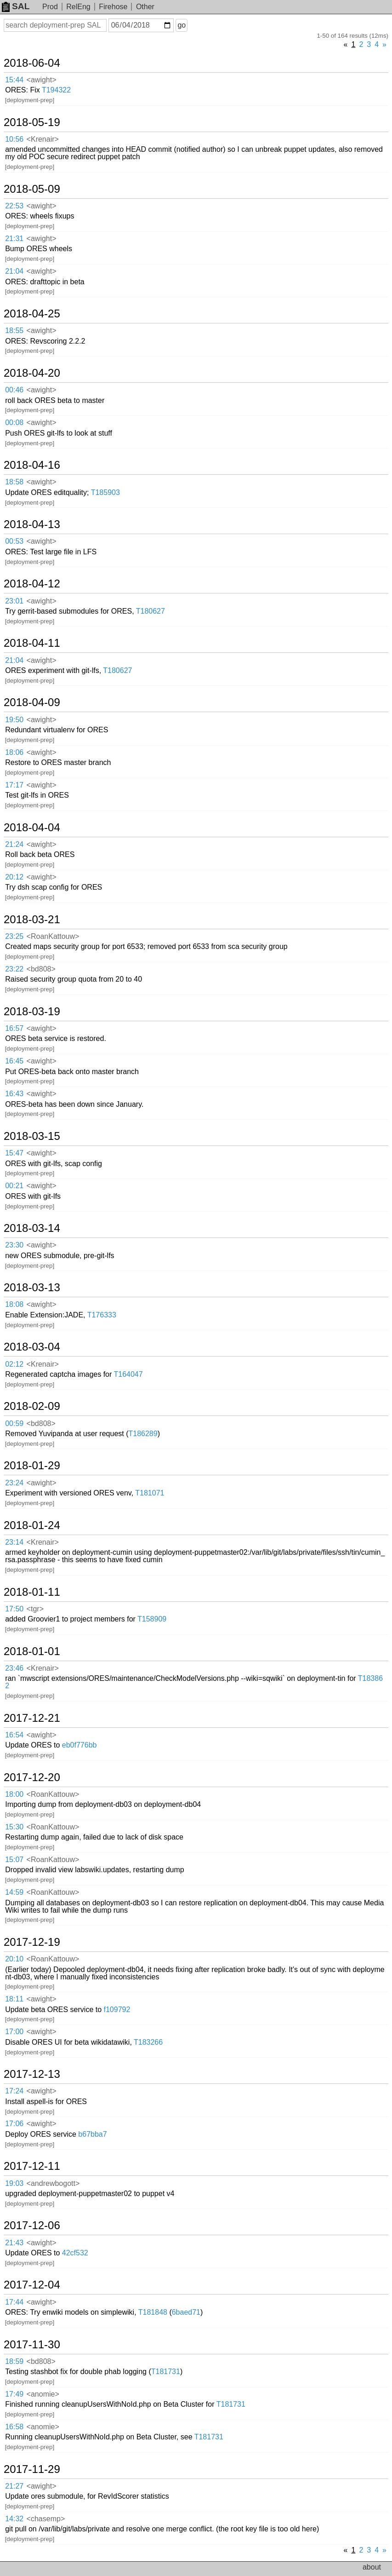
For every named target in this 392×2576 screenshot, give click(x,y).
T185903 (105, 492)
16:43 (14, 1094)
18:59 (14, 2361)
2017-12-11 (32, 2166)
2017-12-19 (32, 1942)
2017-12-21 (32, 1718)
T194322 (56, 90)
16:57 (14, 1028)
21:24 (14, 844)
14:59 (14, 1892)
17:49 (14, 2394)
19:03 (14, 2183)
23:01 (14, 601)
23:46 (14, 1668)
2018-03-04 (32, 1347)
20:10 (14, 1959)
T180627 (150, 611)
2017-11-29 (32, 2469)
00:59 (14, 1423)
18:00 (14, 1794)
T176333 (101, 1315)
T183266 (148, 2042)
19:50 (14, 720)
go (181, 25)
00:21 (14, 1186)
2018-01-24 (32, 1525)
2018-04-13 (32, 524)
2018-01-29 (32, 1465)
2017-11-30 (32, 2344)
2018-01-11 (32, 1592)
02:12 (14, 1364)
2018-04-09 (32, 702)
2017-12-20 (32, 1777)
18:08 (14, 1304)
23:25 (14, 936)
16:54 (14, 1735)
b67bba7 (92, 2134)
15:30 (14, 1827)
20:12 (14, 877)
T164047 (128, 1374)
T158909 (151, 1619)
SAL (15, 6)
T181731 (165, 2371)
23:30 (14, 1245)
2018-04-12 (32, 583)
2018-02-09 (32, 1406)
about (372, 2567)
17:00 (14, 2032)
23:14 (14, 1542)
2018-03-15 (32, 1136)
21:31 (14, 238)
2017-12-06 (32, 2225)
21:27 (14, 2486)
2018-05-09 (32, 189)
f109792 (117, 2009)
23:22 (14, 969)
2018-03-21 (32, 919)
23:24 (14, 1483)
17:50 (14, 1609)
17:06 (14, 2124)
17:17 (14, 785)
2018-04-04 (32, 827)
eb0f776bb (79, 1745)
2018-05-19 (32, 122)
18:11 (14, 1999)
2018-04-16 (32, 465)
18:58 (14, 482)
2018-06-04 (32, 63)
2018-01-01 (32, 1651)
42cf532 (75, 2253)
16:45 (14, 1061)
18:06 (14, 752)
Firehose (113, 7)
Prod (50, 7)
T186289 (143, 1434)
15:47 (14, 1153)
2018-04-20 (32, 373)
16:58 (14, 2427)
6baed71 (186, 2312)
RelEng (78, 7)
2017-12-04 (32, 2284)
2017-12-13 (32, 2074)
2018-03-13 (32, 1287)
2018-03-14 (32, 1228)
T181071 (149, 1493)
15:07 (14, 1859)
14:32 (14, 2519)
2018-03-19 (32, 1011)
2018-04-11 (32, 643)
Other (145, 7)
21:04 (14, 271)
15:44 (14, 80)
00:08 (14, 422)
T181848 (152, 2312)
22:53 (14, 206)
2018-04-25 (32, 313)
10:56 (14, 139)
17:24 (14, 2091)
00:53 (14, 541)
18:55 (14, 330)
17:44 (14, 2302)
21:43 (14, 2243)
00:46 (14, 390)
